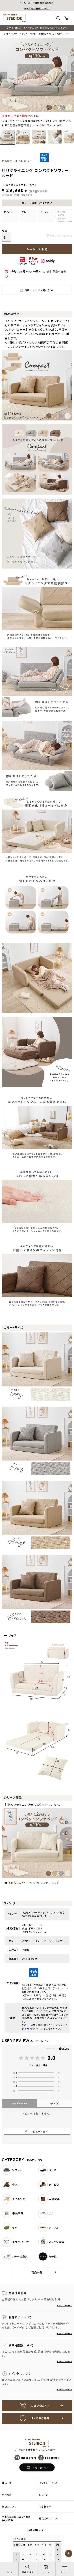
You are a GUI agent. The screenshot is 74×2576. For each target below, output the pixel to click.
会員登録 (7, 2494)
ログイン (43, 2494)
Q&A (54, 2103)
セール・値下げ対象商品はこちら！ (37, 2)
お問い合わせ (29, 1991)
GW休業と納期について (36, 8)
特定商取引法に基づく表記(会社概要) (16, 2518)
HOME (5, 33)
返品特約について (48, 2518)
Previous (3, 75)
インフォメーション (48, 2482)
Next (70, 75)
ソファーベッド (29, 33)
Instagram (28, 2457)
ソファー (15, 33)
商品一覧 (37, 2272)
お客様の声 (19, 2103)
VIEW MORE (64, 2305)
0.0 (51, 2057)
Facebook (52, 2457)
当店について (9, 2506)
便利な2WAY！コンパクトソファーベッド (33, 1883)
